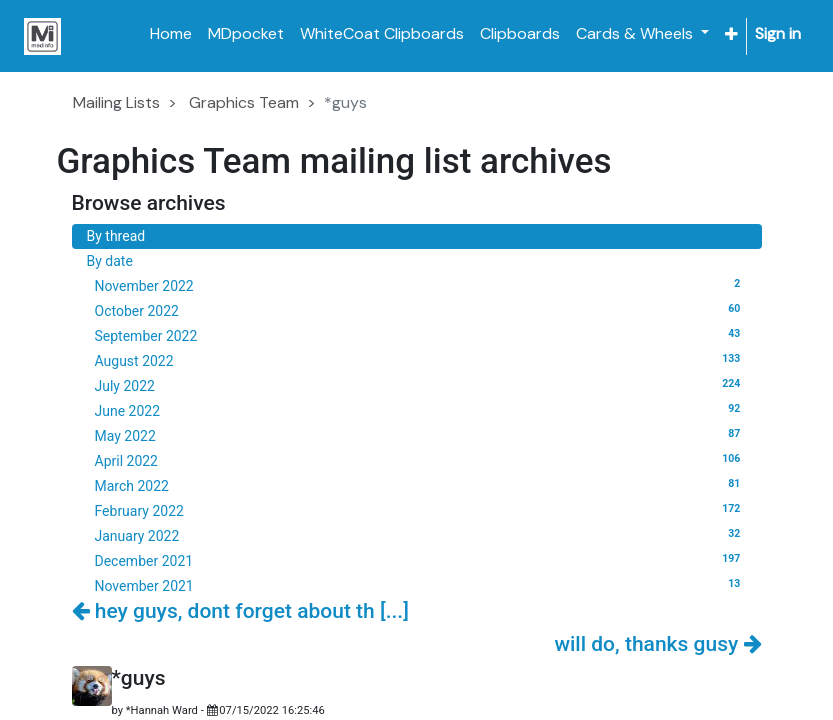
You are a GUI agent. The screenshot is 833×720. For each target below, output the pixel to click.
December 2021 (421, 560)
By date (110, 261)
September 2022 (421, 335)
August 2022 (421, 360)
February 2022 (421, 510)
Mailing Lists (116, 102)
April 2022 (421, 460)
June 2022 (421, 410)
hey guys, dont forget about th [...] (240, 611)
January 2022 (421, 535)
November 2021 (421, 585)
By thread (116, 236)
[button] (731, 34)
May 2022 (421, 435)
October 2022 (421, 310)
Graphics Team (244, 102)
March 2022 (421, 485)
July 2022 (421, 385)
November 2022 (421, 285)
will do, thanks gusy (657, 644)
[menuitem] (171, 34)
